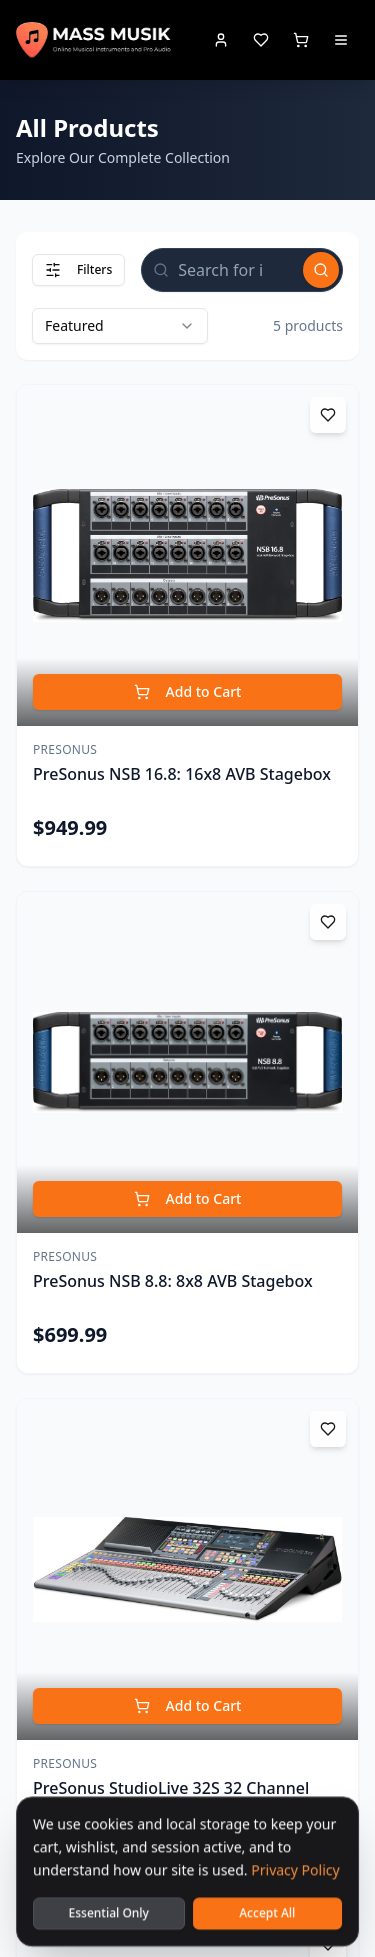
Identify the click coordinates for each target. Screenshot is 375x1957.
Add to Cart (188, 691)
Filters (78, 269)
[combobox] (120, 326)
